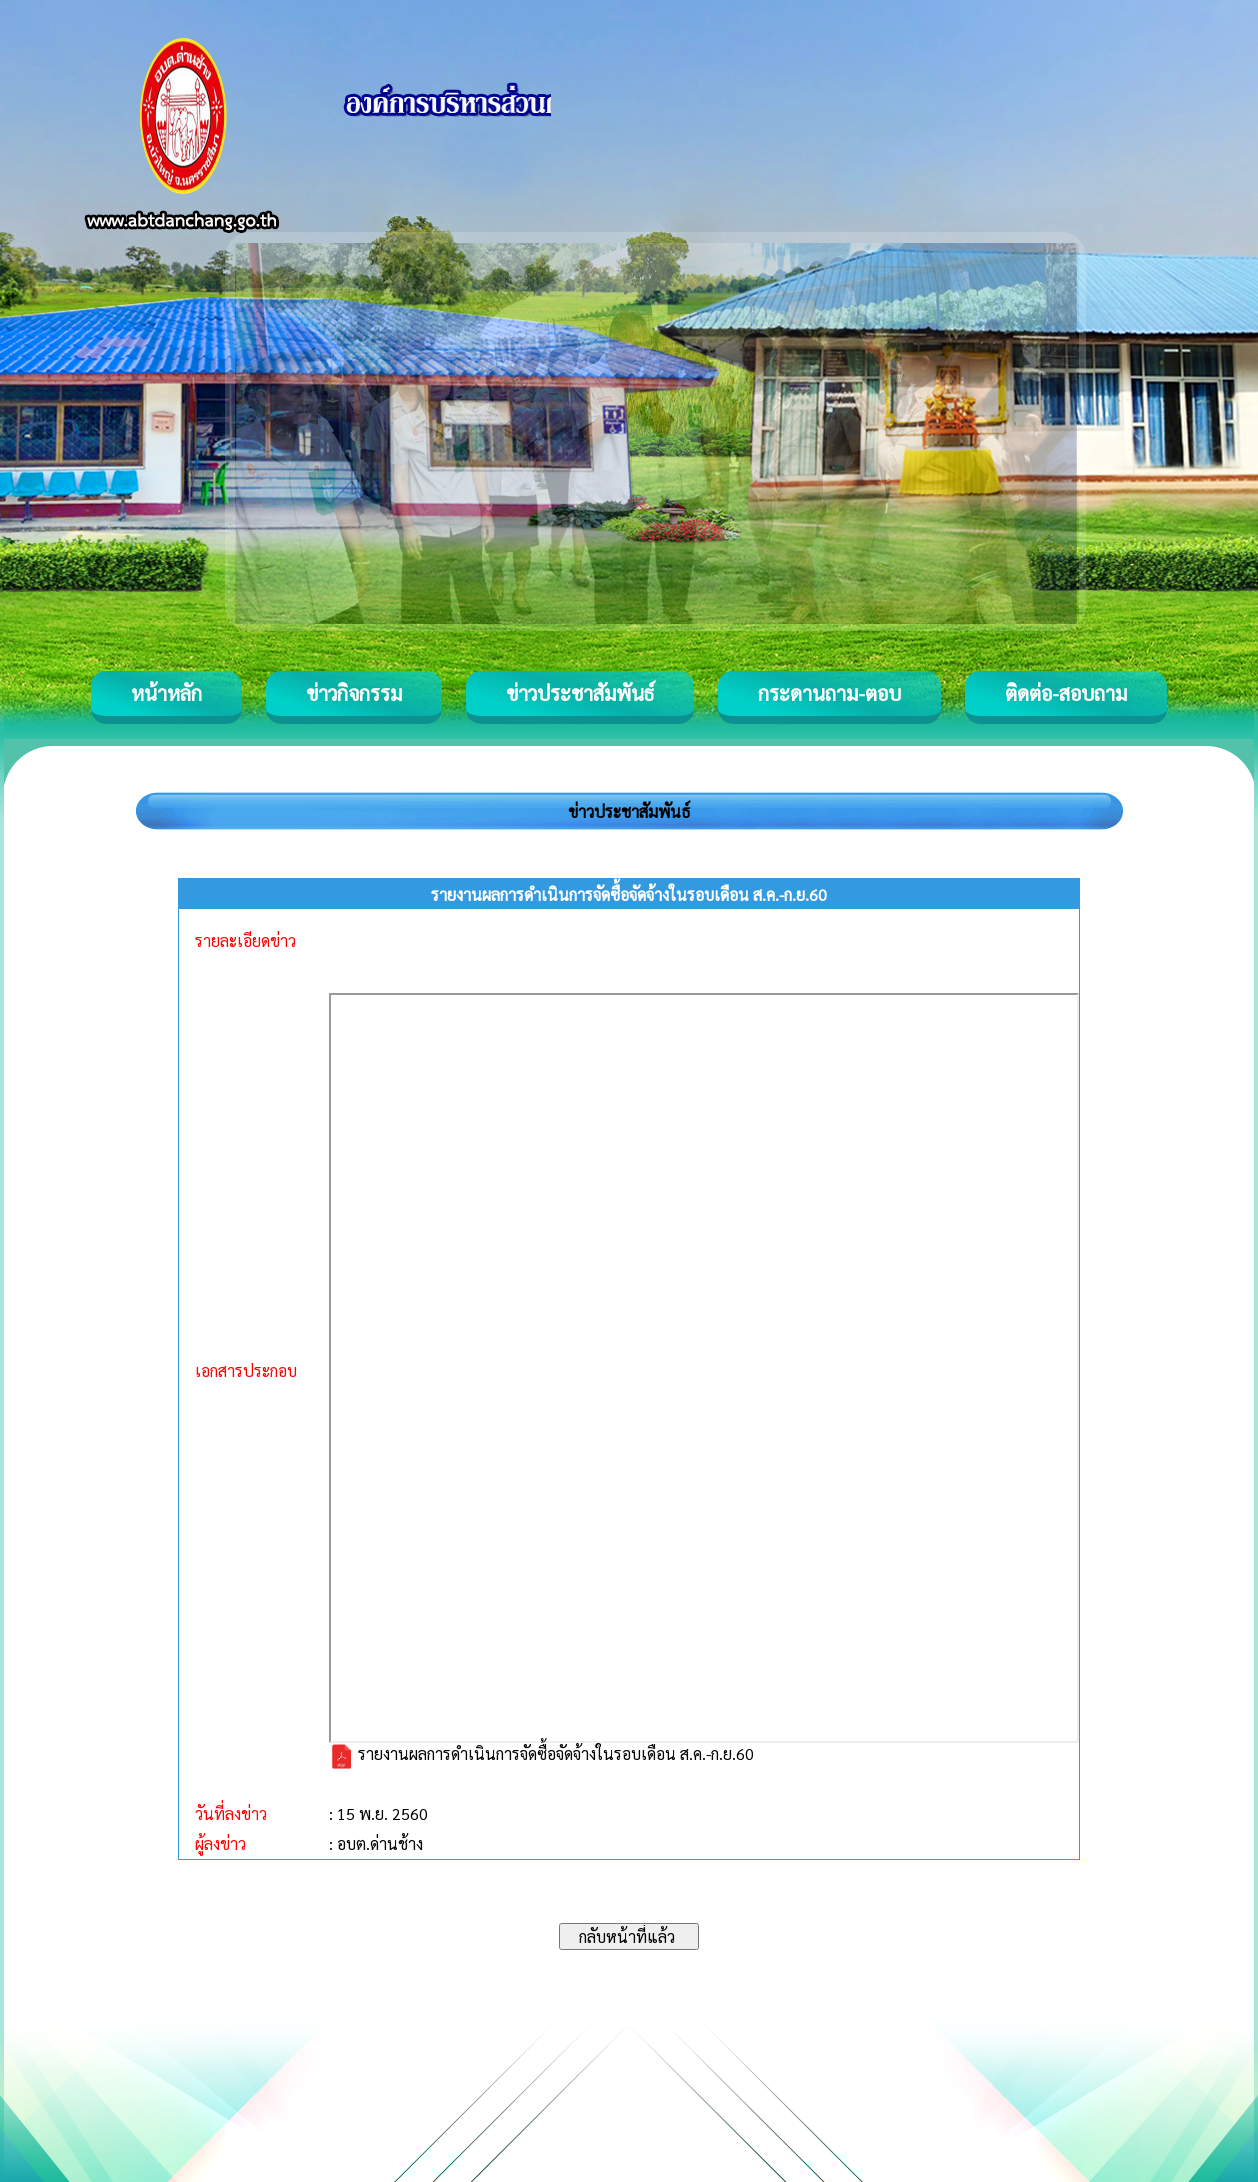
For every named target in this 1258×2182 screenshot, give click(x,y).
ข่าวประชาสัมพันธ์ (580, 693)
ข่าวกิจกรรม (354, 693)
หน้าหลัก (166, 693)
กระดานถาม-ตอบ (829, 693)
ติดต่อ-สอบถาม (1066, 693)
